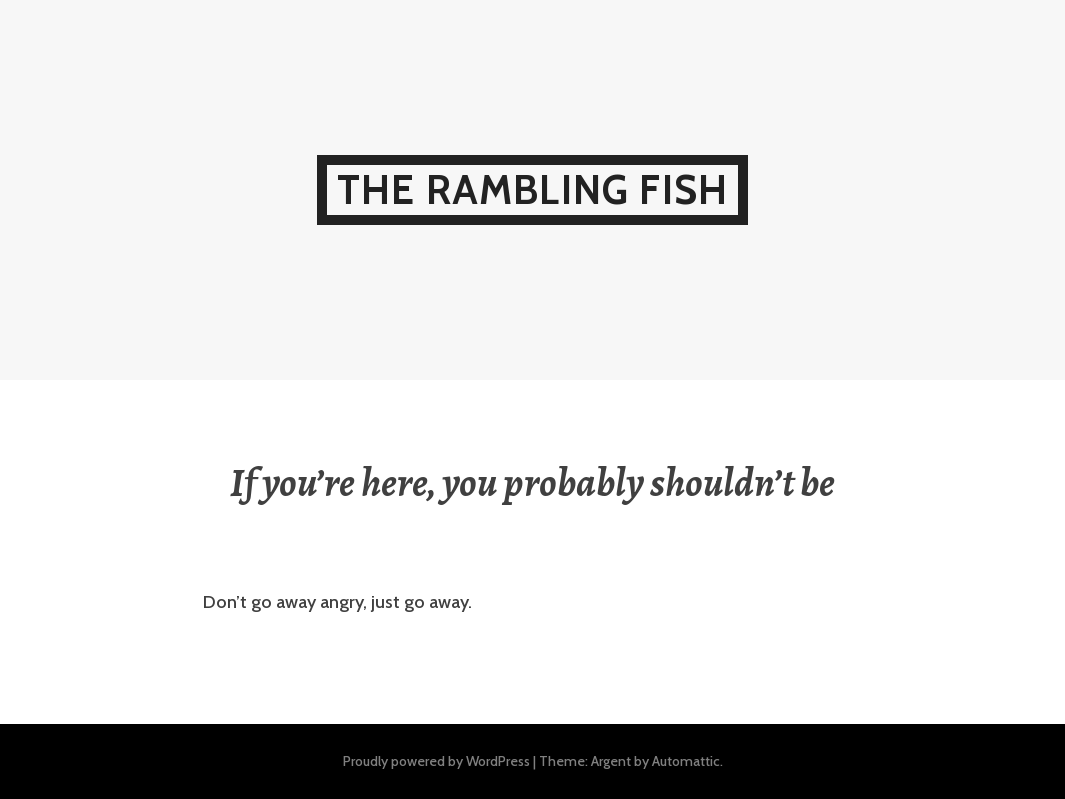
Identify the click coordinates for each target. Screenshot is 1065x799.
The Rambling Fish (532, 189)
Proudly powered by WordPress (436, 761)
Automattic (686, 761)
